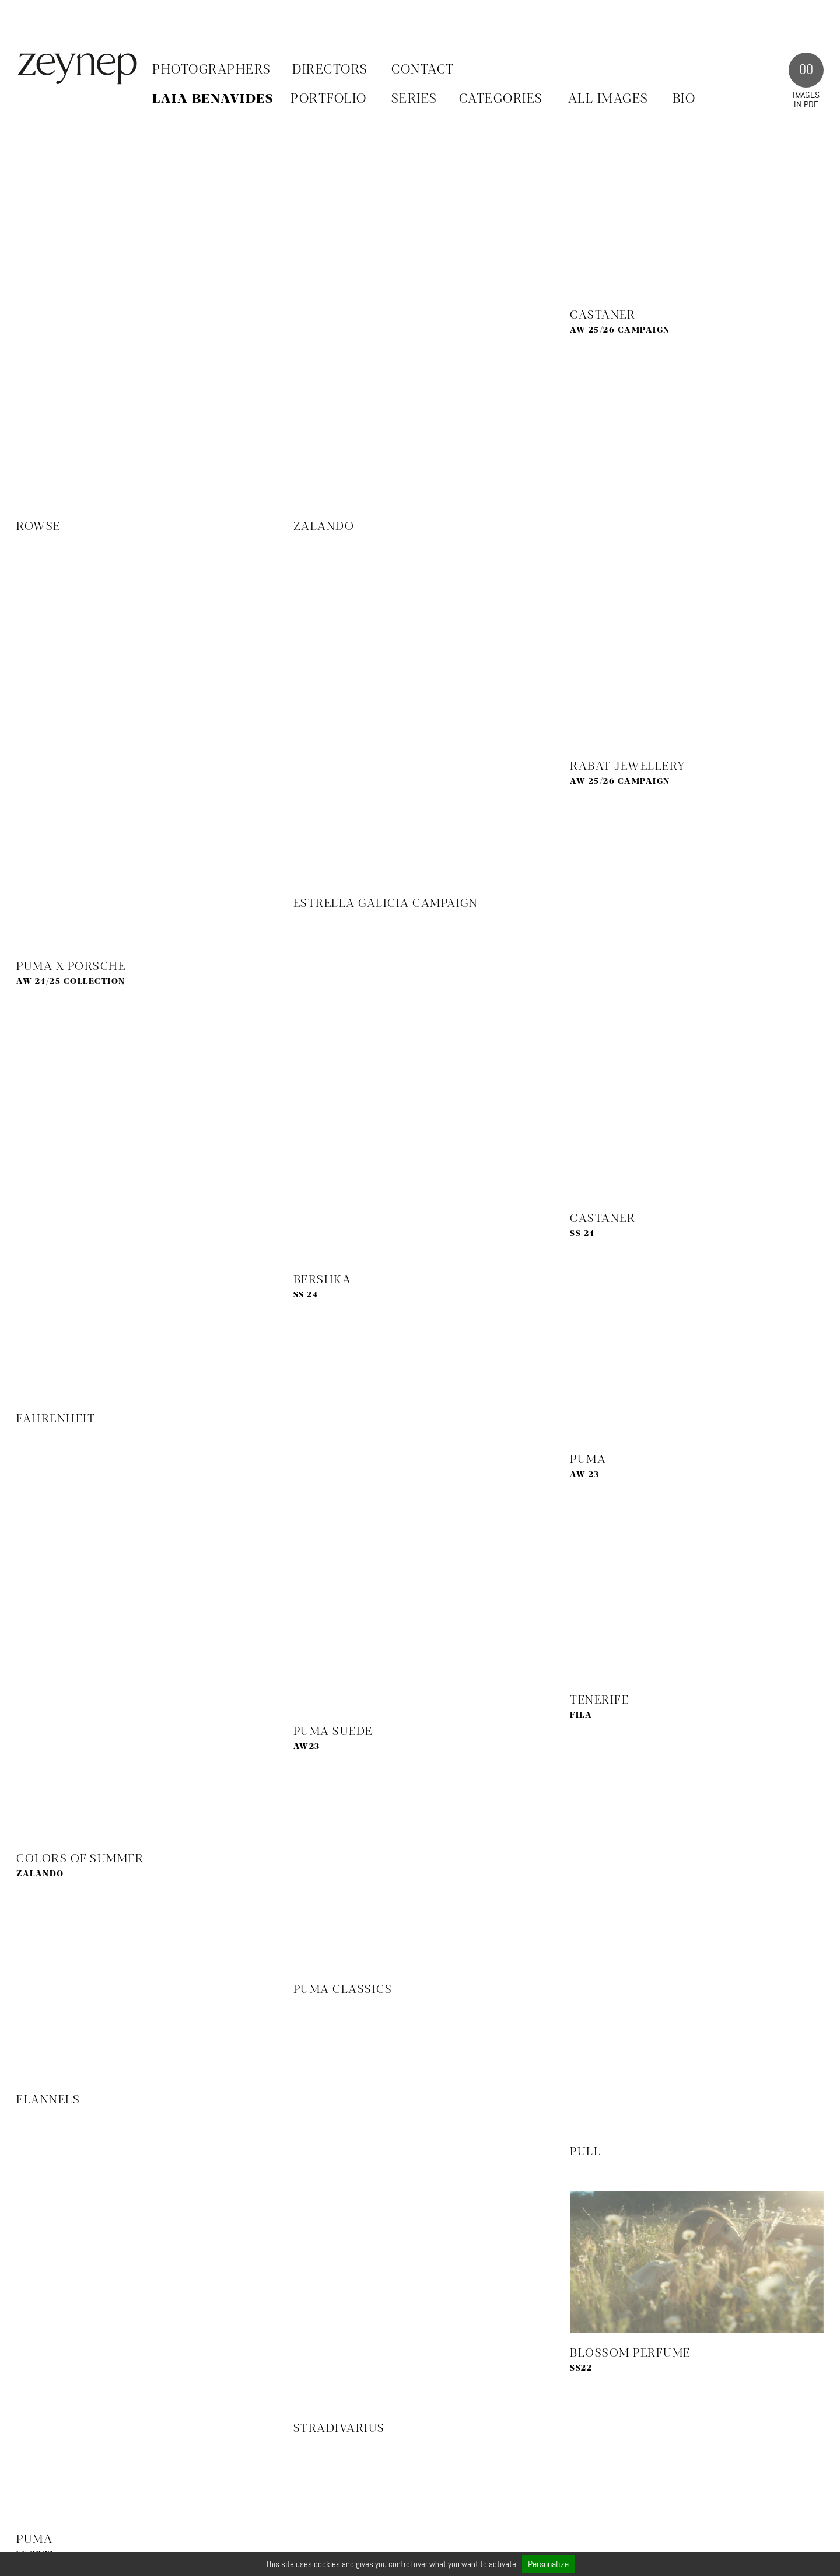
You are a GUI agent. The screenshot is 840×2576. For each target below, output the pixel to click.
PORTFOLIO (328, 99)
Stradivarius (339, 2428)
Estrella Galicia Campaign (385, 903)
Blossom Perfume (630, 2353)
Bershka (322, 1280)
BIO (684, 99)
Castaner (602, 315)
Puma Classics (343, 1989)
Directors (330, 70)
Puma (588, 1460)
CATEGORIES (501, 99)
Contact (422, 70)
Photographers (211, 70)
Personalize (548, 2564)
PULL (585, 2152)
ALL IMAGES (608, 99)
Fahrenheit (55, 1419)
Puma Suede (333, 1732)
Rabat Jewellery (628, 766)
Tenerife (599, 1700)
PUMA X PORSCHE (70, 966)
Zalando (324, 526)
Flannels (48, 2100)
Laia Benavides (212, 99)
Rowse (38, 526)
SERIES (414, 99)
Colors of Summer (80, 1859)
